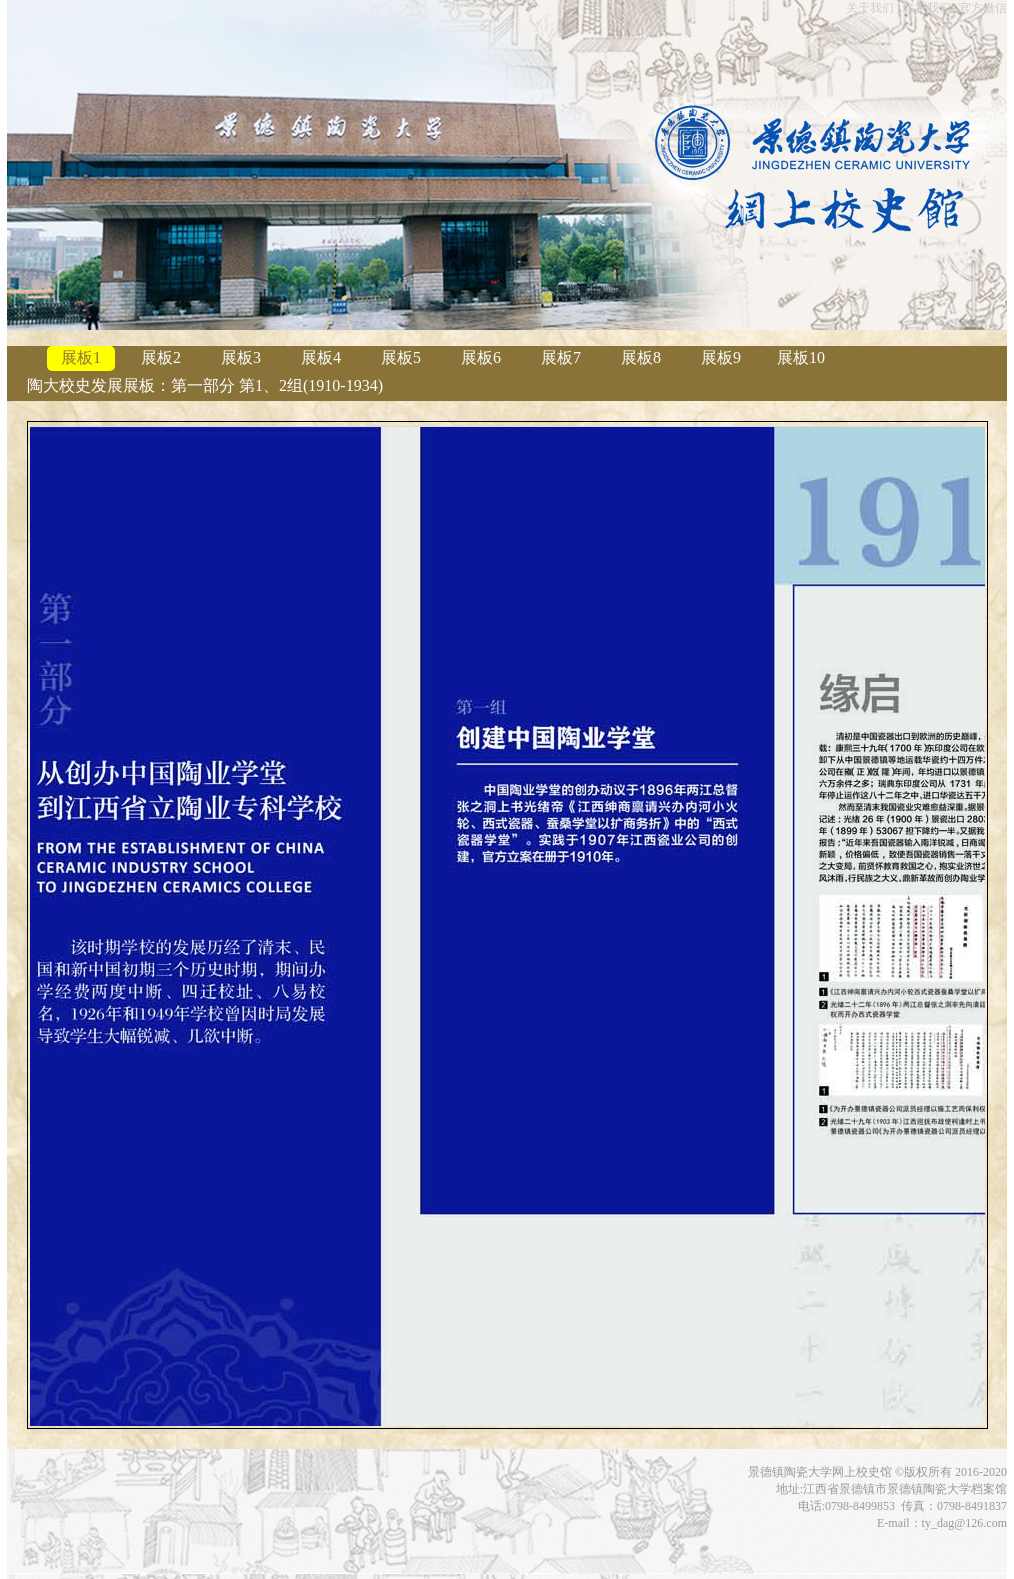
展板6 (481, 357)
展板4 (321, 357)
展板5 (401, 357)
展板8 (641, 357)
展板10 (801, 357)
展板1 (81, 357)
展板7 (561, 357)
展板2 (161, 357)
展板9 (721, 357)
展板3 (241, 357)
